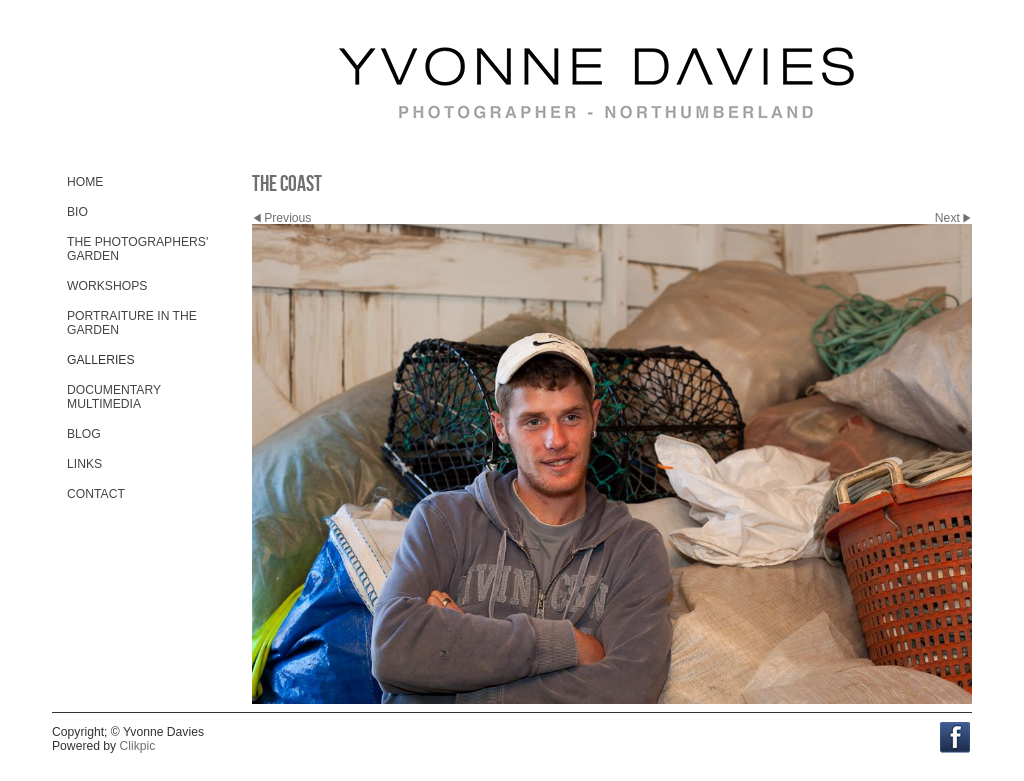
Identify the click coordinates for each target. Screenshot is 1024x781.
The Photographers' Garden (137, 249)
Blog (84, 434)
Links (84, 464)
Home (85, 182)
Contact (96, 494)
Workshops (107, 286)
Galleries (101, 360)
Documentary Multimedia (114, 397)
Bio (77, 212)
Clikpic (138, 746)
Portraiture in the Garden (132, 323)
